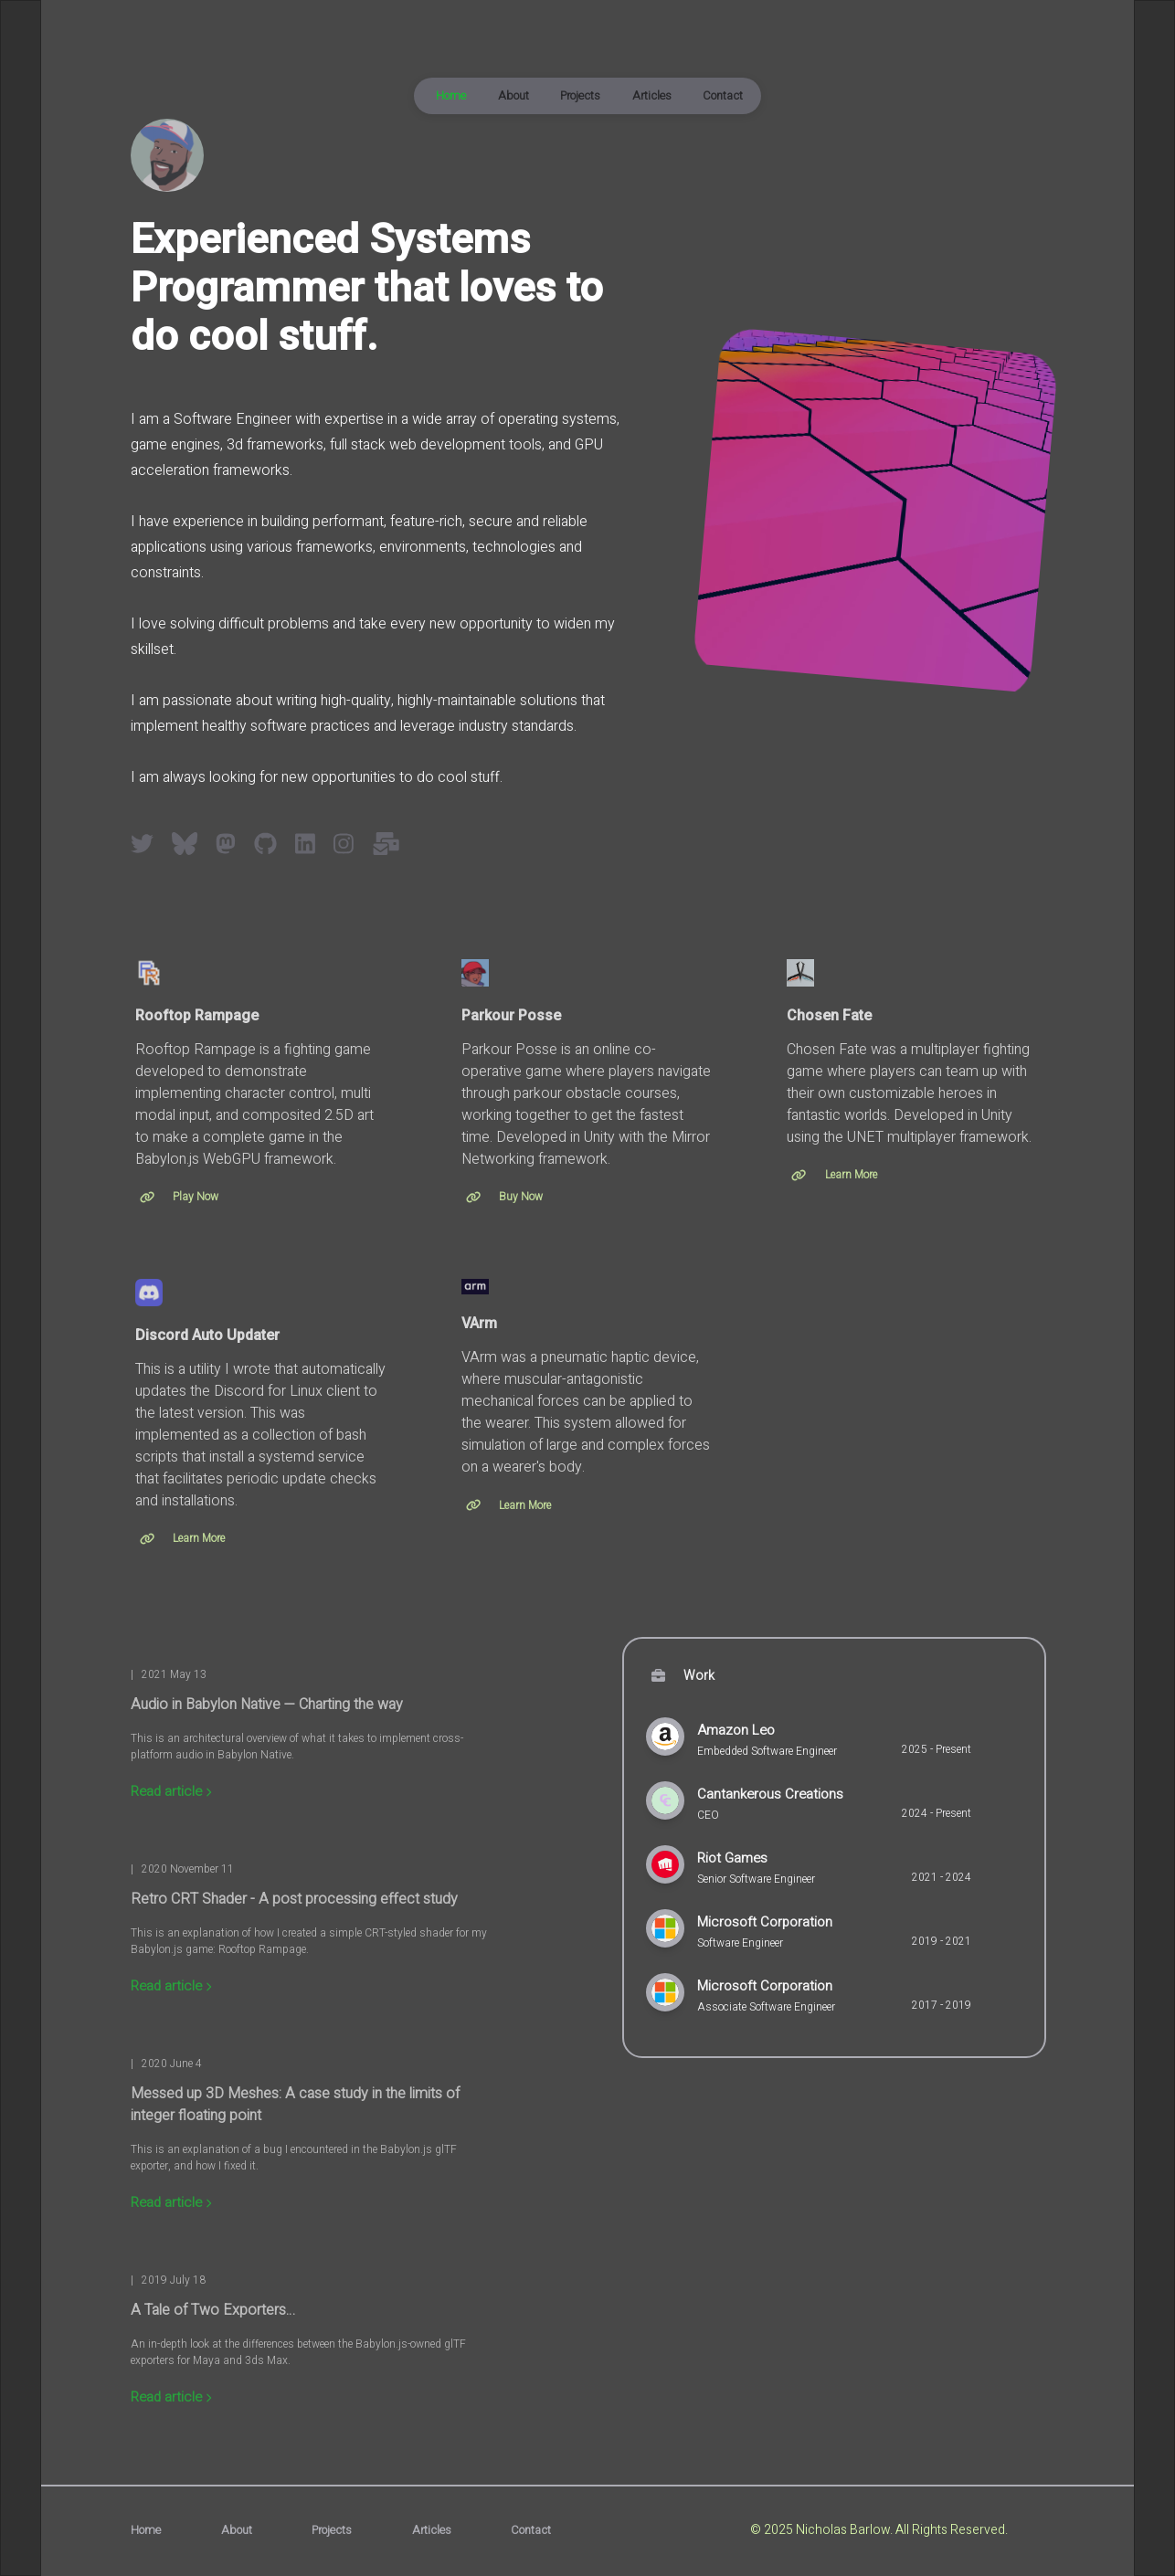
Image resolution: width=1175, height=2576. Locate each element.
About (513, 96)
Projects (580, 96)
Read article (171, 1791)
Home (451, 96)
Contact (723, 96)
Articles (652, 96)
